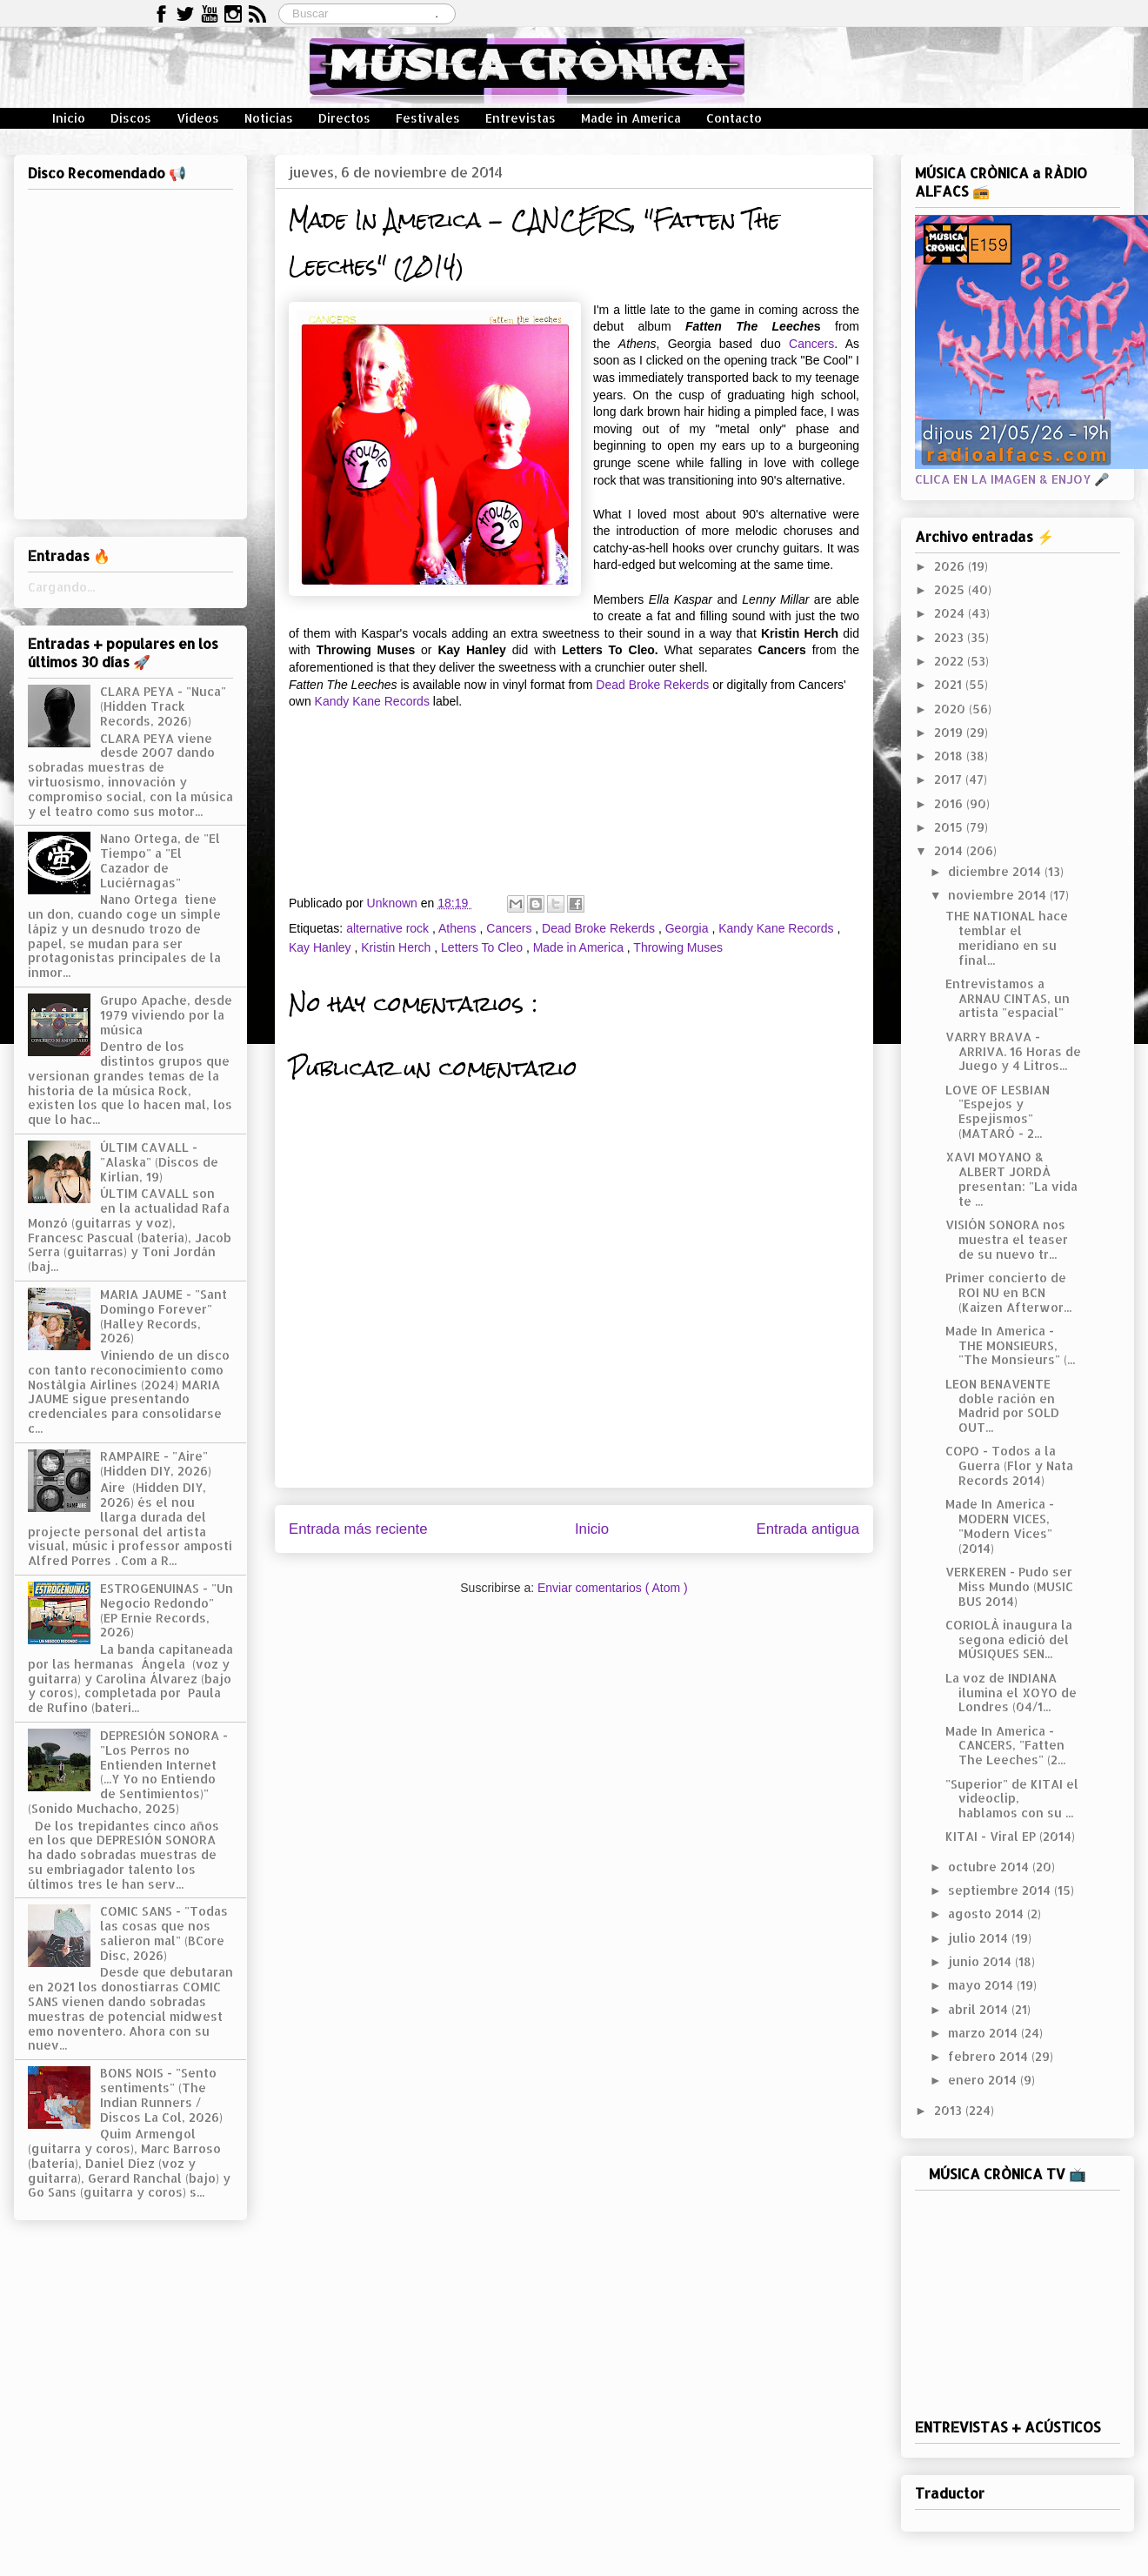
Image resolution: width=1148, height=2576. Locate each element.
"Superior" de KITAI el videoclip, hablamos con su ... (1011, 1798)
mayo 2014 (982, 1984)
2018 (950, 755)
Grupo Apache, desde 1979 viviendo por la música (166, 1015)
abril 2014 (979, 2009)
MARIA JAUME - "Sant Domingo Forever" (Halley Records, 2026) (163, 1316)
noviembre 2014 (999, 894)
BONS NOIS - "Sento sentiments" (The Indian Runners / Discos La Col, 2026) (161, 2094)
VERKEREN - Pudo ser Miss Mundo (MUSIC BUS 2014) (1009, 1586)
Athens (458, 928)
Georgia (688, 928)
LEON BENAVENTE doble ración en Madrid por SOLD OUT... (1002, 1405)
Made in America (631, 117)
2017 (949, 779)
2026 (951, 566)
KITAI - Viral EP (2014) (1010, 1836)
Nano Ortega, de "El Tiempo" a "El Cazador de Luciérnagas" (160, 860)
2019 (950, 732)
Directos (344, 117)
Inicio (68, 117)
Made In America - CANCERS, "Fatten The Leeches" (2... (1005, 1745)
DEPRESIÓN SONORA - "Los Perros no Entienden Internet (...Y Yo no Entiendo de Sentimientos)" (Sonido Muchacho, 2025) (128, 1772)
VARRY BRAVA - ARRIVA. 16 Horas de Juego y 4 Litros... (1013, 1051)
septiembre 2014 (1001, 1890)
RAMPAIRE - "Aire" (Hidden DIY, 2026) (155, 1463)
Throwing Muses (678, 947)
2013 (949, 2110)
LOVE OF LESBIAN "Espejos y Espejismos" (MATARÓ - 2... (997, 1111)
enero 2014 (984, 2079)
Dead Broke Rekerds (652, 685)
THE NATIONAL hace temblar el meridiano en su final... (1006, 937)
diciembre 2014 (996, 871)
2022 (950, 660)
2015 (950, 827)
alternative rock (389, 928)
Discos (130, 117)
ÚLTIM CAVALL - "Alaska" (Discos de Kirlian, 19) (159, 1162)
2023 (950, 637)
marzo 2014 (984, 2032)
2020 (951, 708)
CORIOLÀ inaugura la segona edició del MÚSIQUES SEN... (1008, 1639)
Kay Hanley (321, 947)
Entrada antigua (808, 1529)
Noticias (268, 117)
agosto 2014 (987, 1913)
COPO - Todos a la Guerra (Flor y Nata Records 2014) (1009, 1465)
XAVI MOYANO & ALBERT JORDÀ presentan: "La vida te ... (1011, 1178)
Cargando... (61, 586)
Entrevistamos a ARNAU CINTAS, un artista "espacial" (1007, 998)
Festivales (428, 117)
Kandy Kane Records (372, 701)
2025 (951, 589)
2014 (950, 850)
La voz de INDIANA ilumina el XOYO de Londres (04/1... (1011, 1692)
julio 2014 (979, 1937)
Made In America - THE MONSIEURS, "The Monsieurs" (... (1010, 1345)
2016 (950, 803)
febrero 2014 (989, 2056)
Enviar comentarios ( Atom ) (612, 1588)
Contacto (734, 117)
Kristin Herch (397, 947)
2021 (949, 684)
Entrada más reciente (358, 1529)
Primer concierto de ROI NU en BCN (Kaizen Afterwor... (1008, 1292)
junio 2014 (981, 1961)
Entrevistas (520, 117)
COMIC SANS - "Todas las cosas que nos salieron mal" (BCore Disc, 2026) (164, 1933)
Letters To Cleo (483, 947)
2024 (951, 613)
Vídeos (198, 117)
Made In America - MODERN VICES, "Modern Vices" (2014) (999, 1525)
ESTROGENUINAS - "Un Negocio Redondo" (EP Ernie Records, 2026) (166, 1610)
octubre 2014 (990, 1866)
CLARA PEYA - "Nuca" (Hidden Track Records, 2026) (163, 706)
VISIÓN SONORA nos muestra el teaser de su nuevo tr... (1006, 1239)
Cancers (811, 344)
